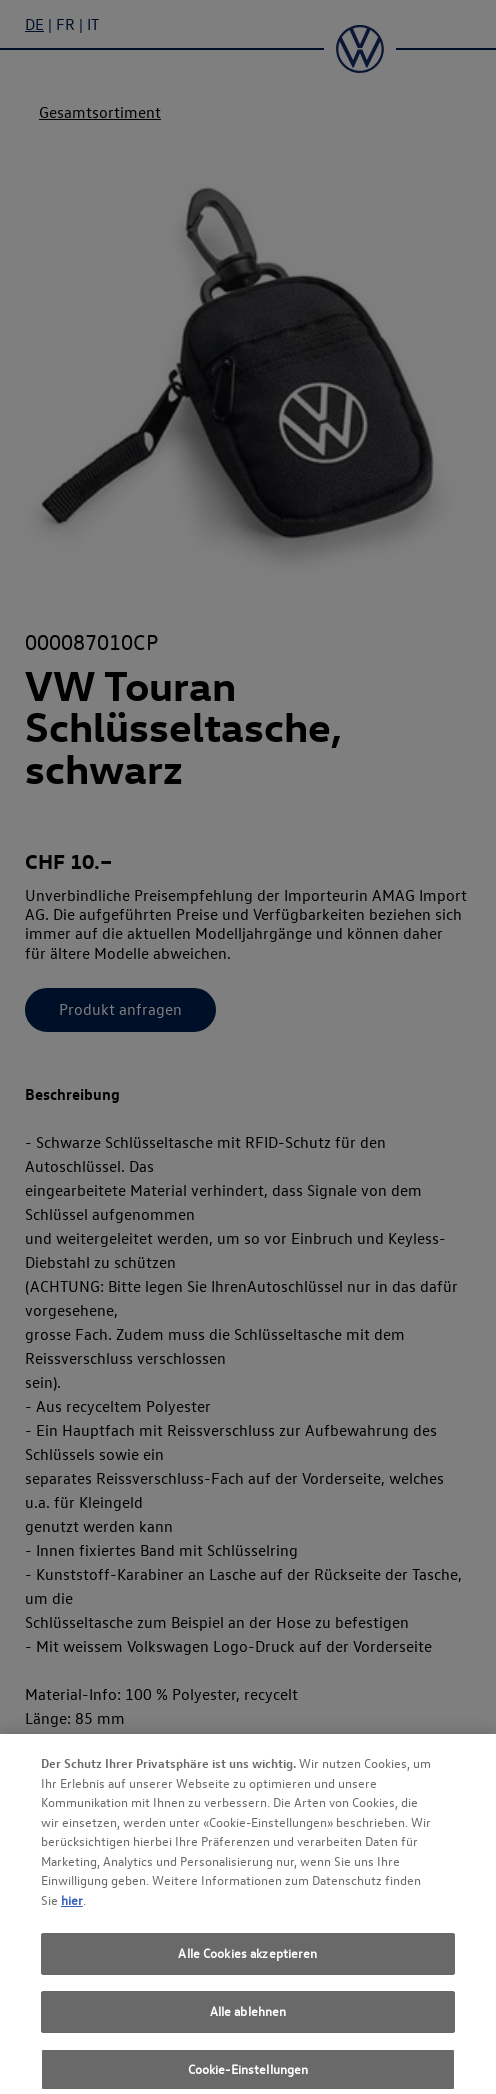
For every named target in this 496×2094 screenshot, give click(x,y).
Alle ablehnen (248, 2017)
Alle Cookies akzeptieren (247, 1959)
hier (72, 1906)
